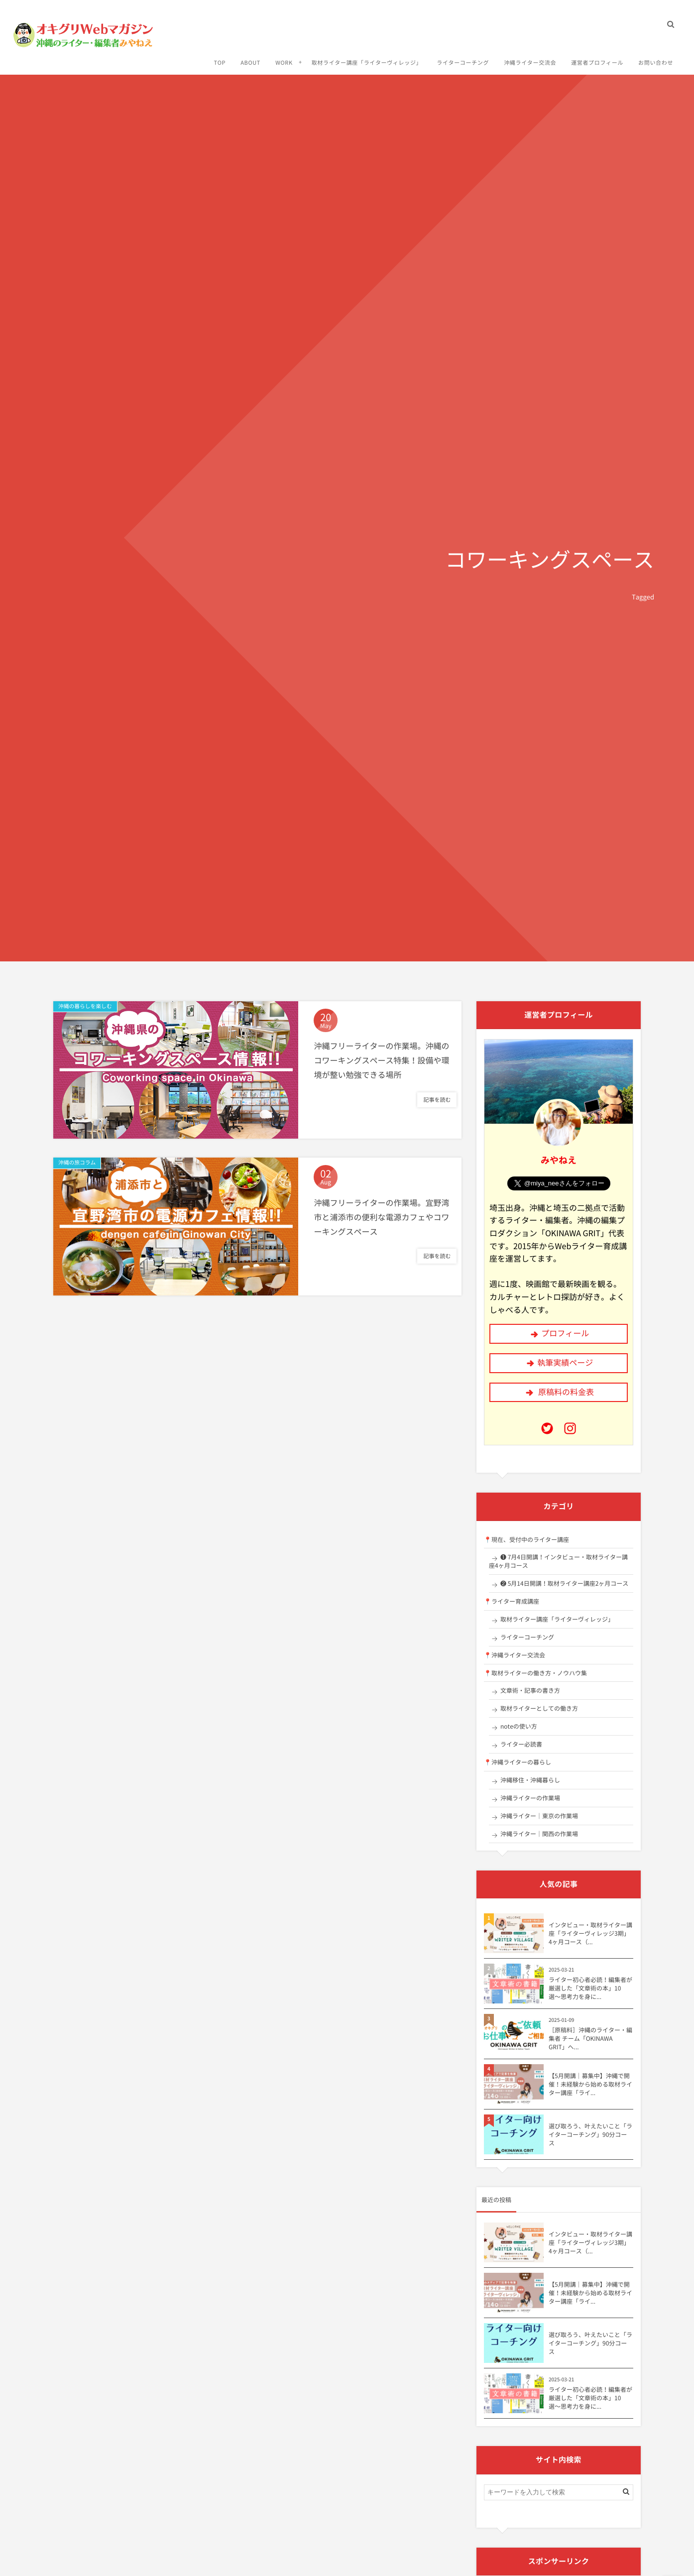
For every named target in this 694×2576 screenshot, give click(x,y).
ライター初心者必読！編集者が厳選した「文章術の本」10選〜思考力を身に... (590, 1988)
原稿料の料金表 (565, 1392)
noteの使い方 (518, 1726)
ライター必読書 (521, 1744)
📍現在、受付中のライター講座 (526, 1539)
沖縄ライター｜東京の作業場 (539, 1815)
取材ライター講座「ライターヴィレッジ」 (365, 55)
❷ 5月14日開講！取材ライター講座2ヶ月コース (564, 1583)
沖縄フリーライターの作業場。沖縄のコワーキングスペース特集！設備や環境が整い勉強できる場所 (381, 1062)
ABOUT (249, 55)
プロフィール (565, 1333)
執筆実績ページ (565, 1363)
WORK (282, 55)
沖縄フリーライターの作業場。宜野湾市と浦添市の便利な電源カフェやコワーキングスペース (381, 1219)
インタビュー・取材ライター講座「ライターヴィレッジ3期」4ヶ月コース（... (590, 1933)
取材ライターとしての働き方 (539, 1708)
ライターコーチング (461, 55)
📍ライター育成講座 (511, 1601)
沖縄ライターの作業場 (530, 1797)
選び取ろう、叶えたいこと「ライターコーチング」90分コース (590, 2134)
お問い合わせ (654, 55)
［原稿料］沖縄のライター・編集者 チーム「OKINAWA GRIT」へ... (590, 2038)
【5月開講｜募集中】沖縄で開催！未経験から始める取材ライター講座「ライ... (590, 2084)
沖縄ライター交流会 (528, 55)
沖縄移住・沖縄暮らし (530, 1779)
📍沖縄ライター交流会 (514, 1654)
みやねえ (559, 1160)
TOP (218, 55)
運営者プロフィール (596, 55)
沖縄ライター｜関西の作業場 (539, 1833)
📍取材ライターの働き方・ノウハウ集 (535, 1672)
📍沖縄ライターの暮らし (517, 1761)
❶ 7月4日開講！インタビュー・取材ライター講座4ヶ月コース (558, 1561)
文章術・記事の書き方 (530, 1690)
